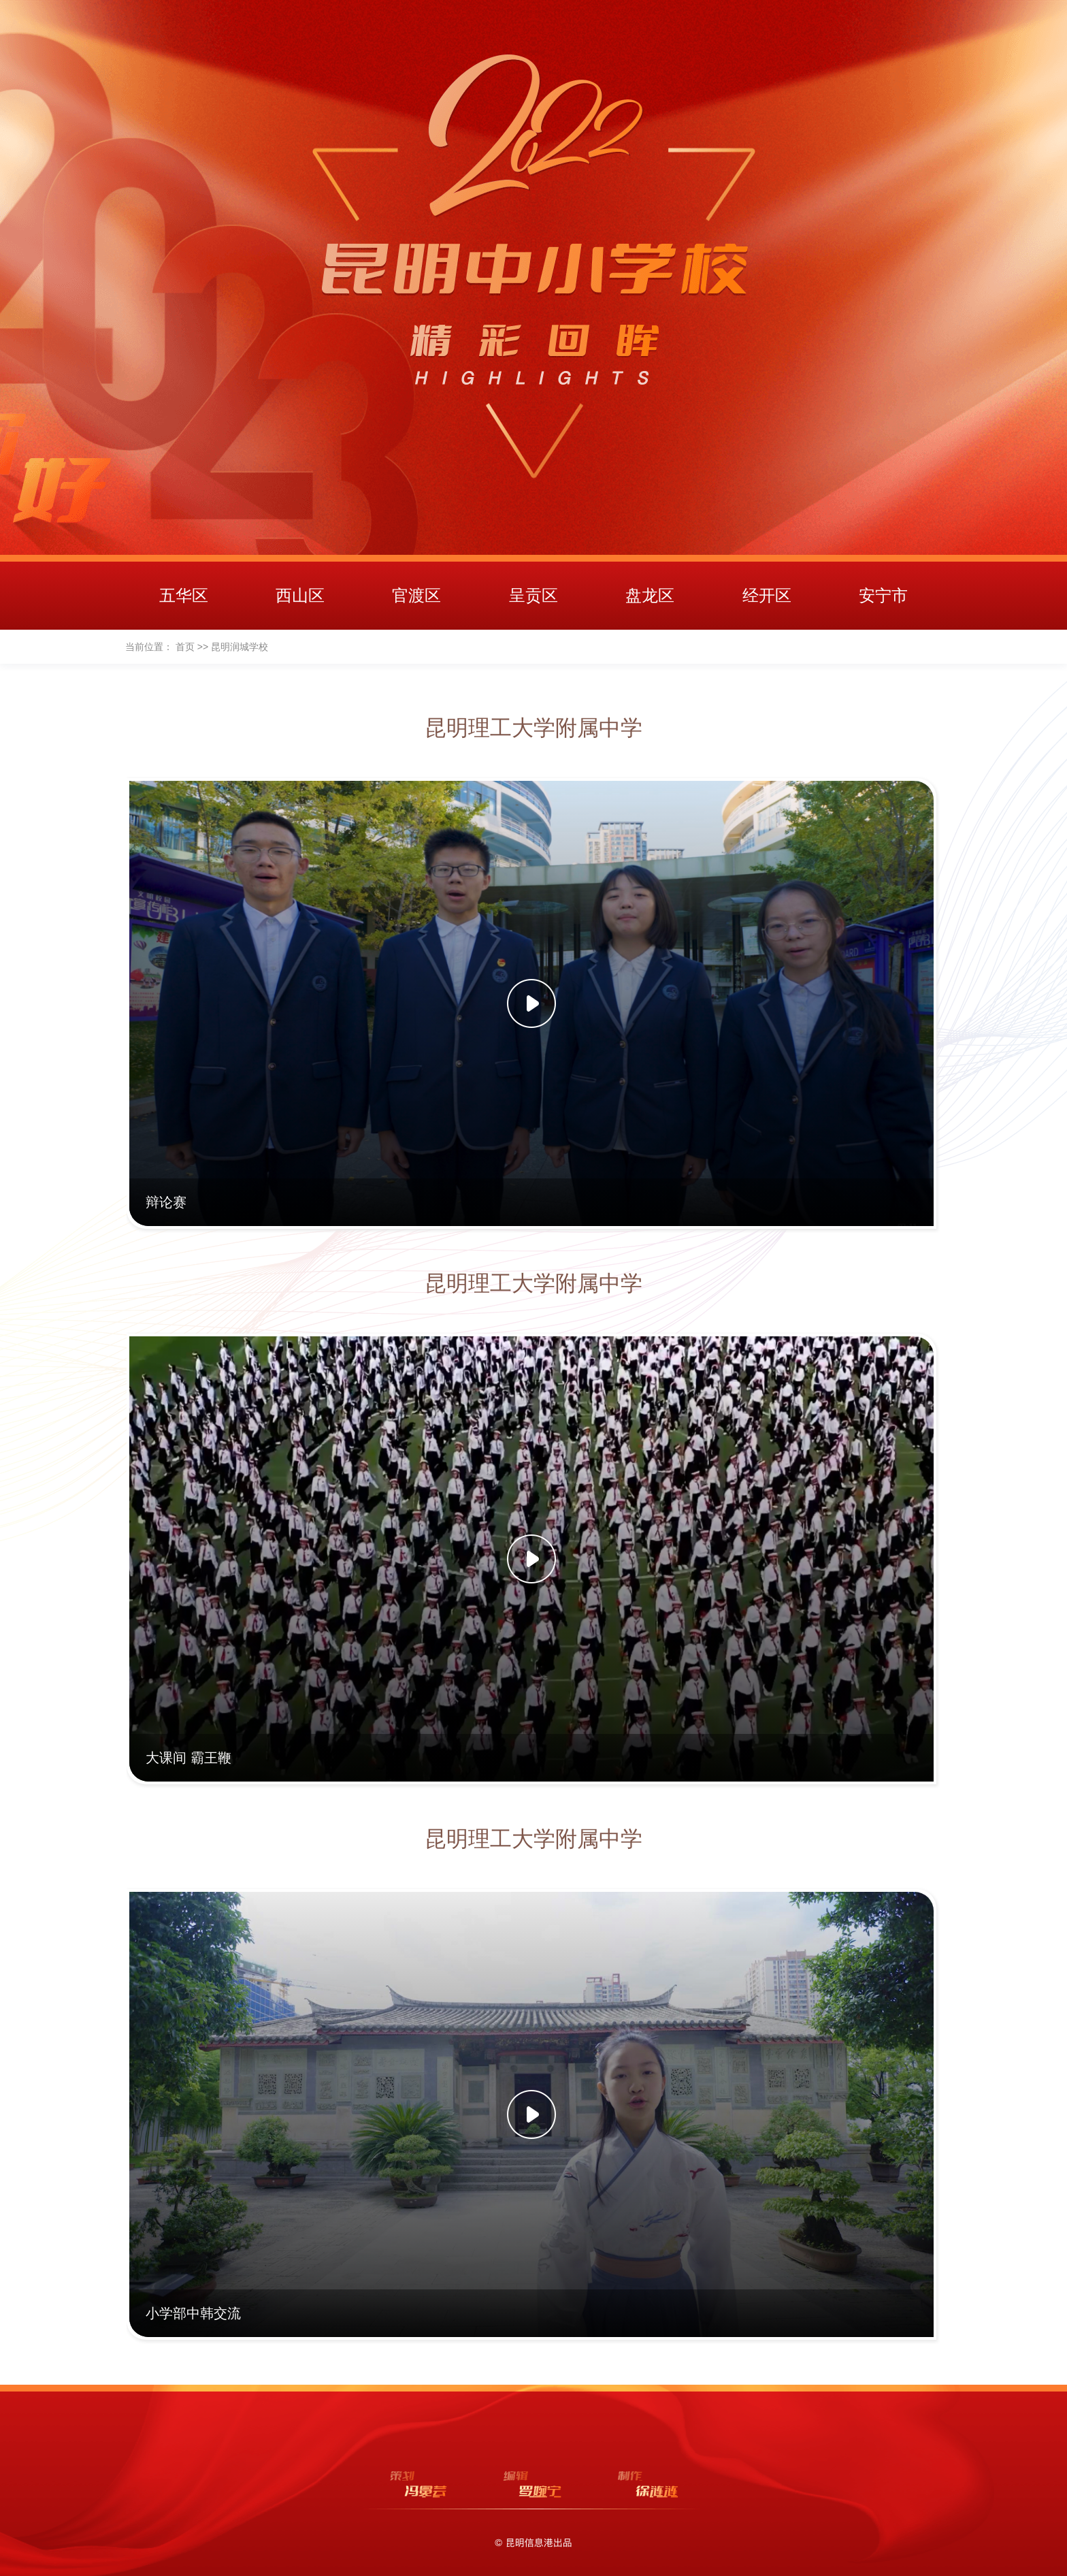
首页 (185, 646)
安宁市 (883, 595)
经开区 (766, 595)
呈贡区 (533, 595)
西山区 (300, 595)
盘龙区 (649, 595)
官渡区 (416, 595)
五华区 (183, 595)
